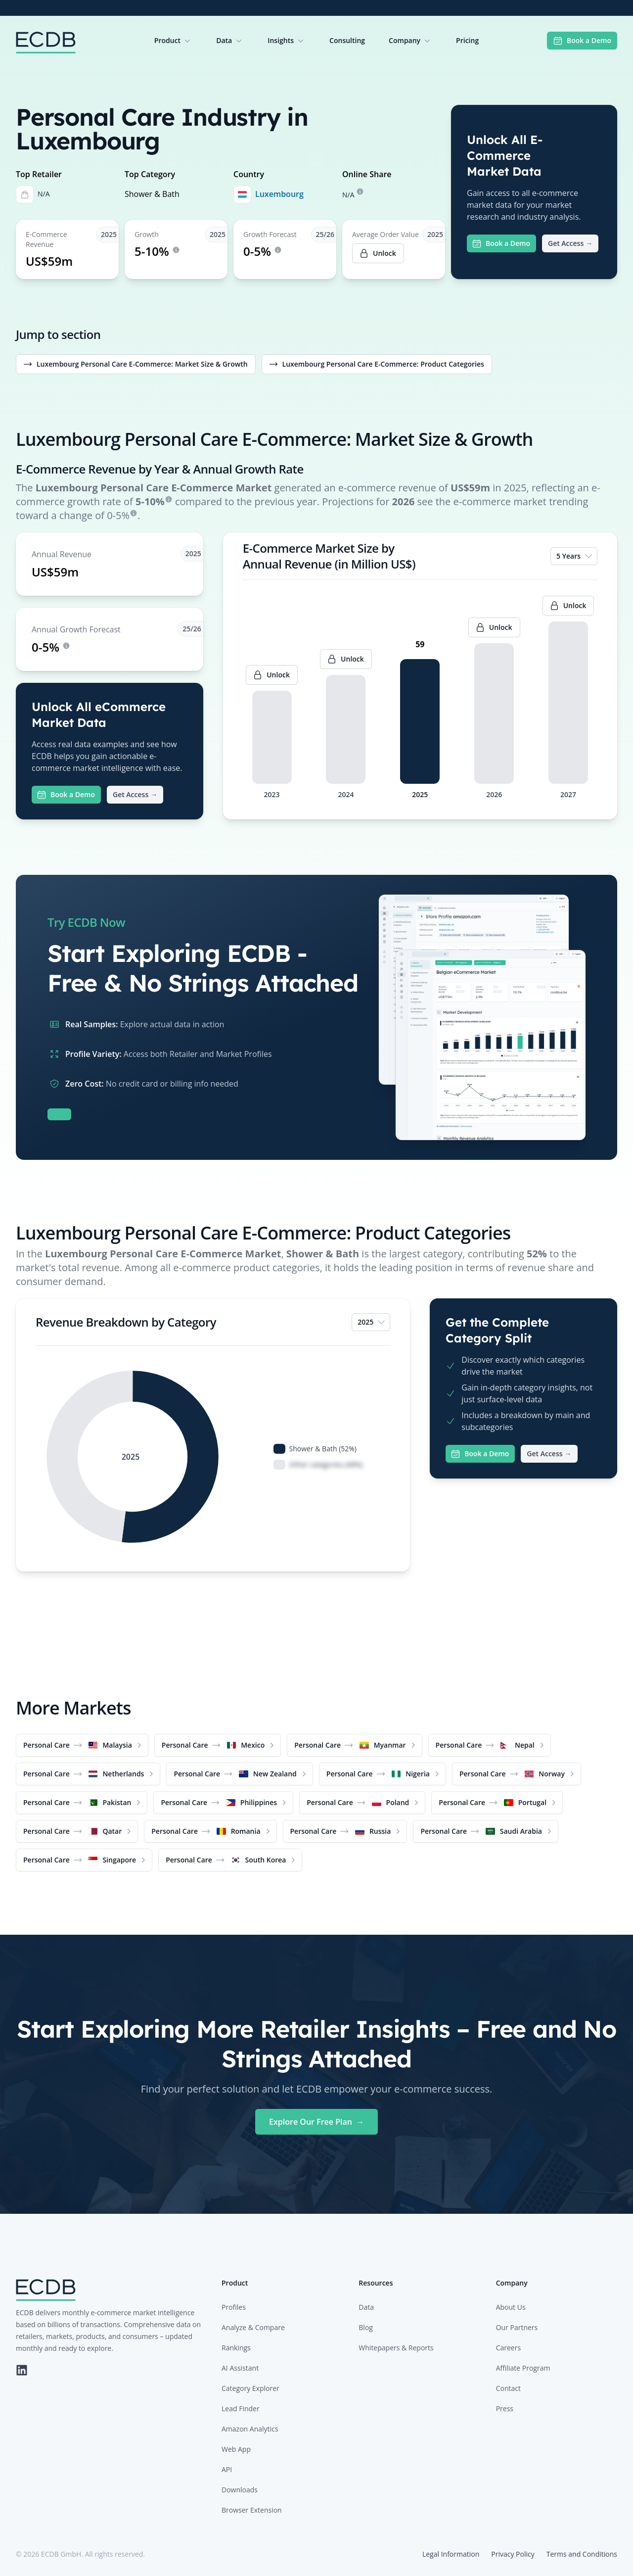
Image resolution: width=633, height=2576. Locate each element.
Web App (236, 2449)
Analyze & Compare (253, 2327)
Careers (508, 2347)
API (227, 2469)
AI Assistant (240, 2368)
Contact (508, 2388)
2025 (372, 1322)
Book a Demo (582, 41)
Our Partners (517, 2327)
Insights (287, 41)
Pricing (467, 40)
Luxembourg (279, 194)
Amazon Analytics (250, 2428)
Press (504, 2408)
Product (173, 41)
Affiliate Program (523, 2368)
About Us (511, 2307)
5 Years (574, 556)
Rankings (236, 2347)
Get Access (570, 243)
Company (410, 41)
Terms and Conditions (581, 2554)
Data (230, 41)
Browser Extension (252, 2510)
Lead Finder (241, 2408)
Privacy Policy (512, 2554)
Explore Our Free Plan (316, 2122)
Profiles (234, 2307)
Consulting (347, 40)
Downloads (240, 2489)
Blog (366, 2327)
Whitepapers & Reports (396, 2347)
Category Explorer (250, 2388)
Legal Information (450, 2554)
